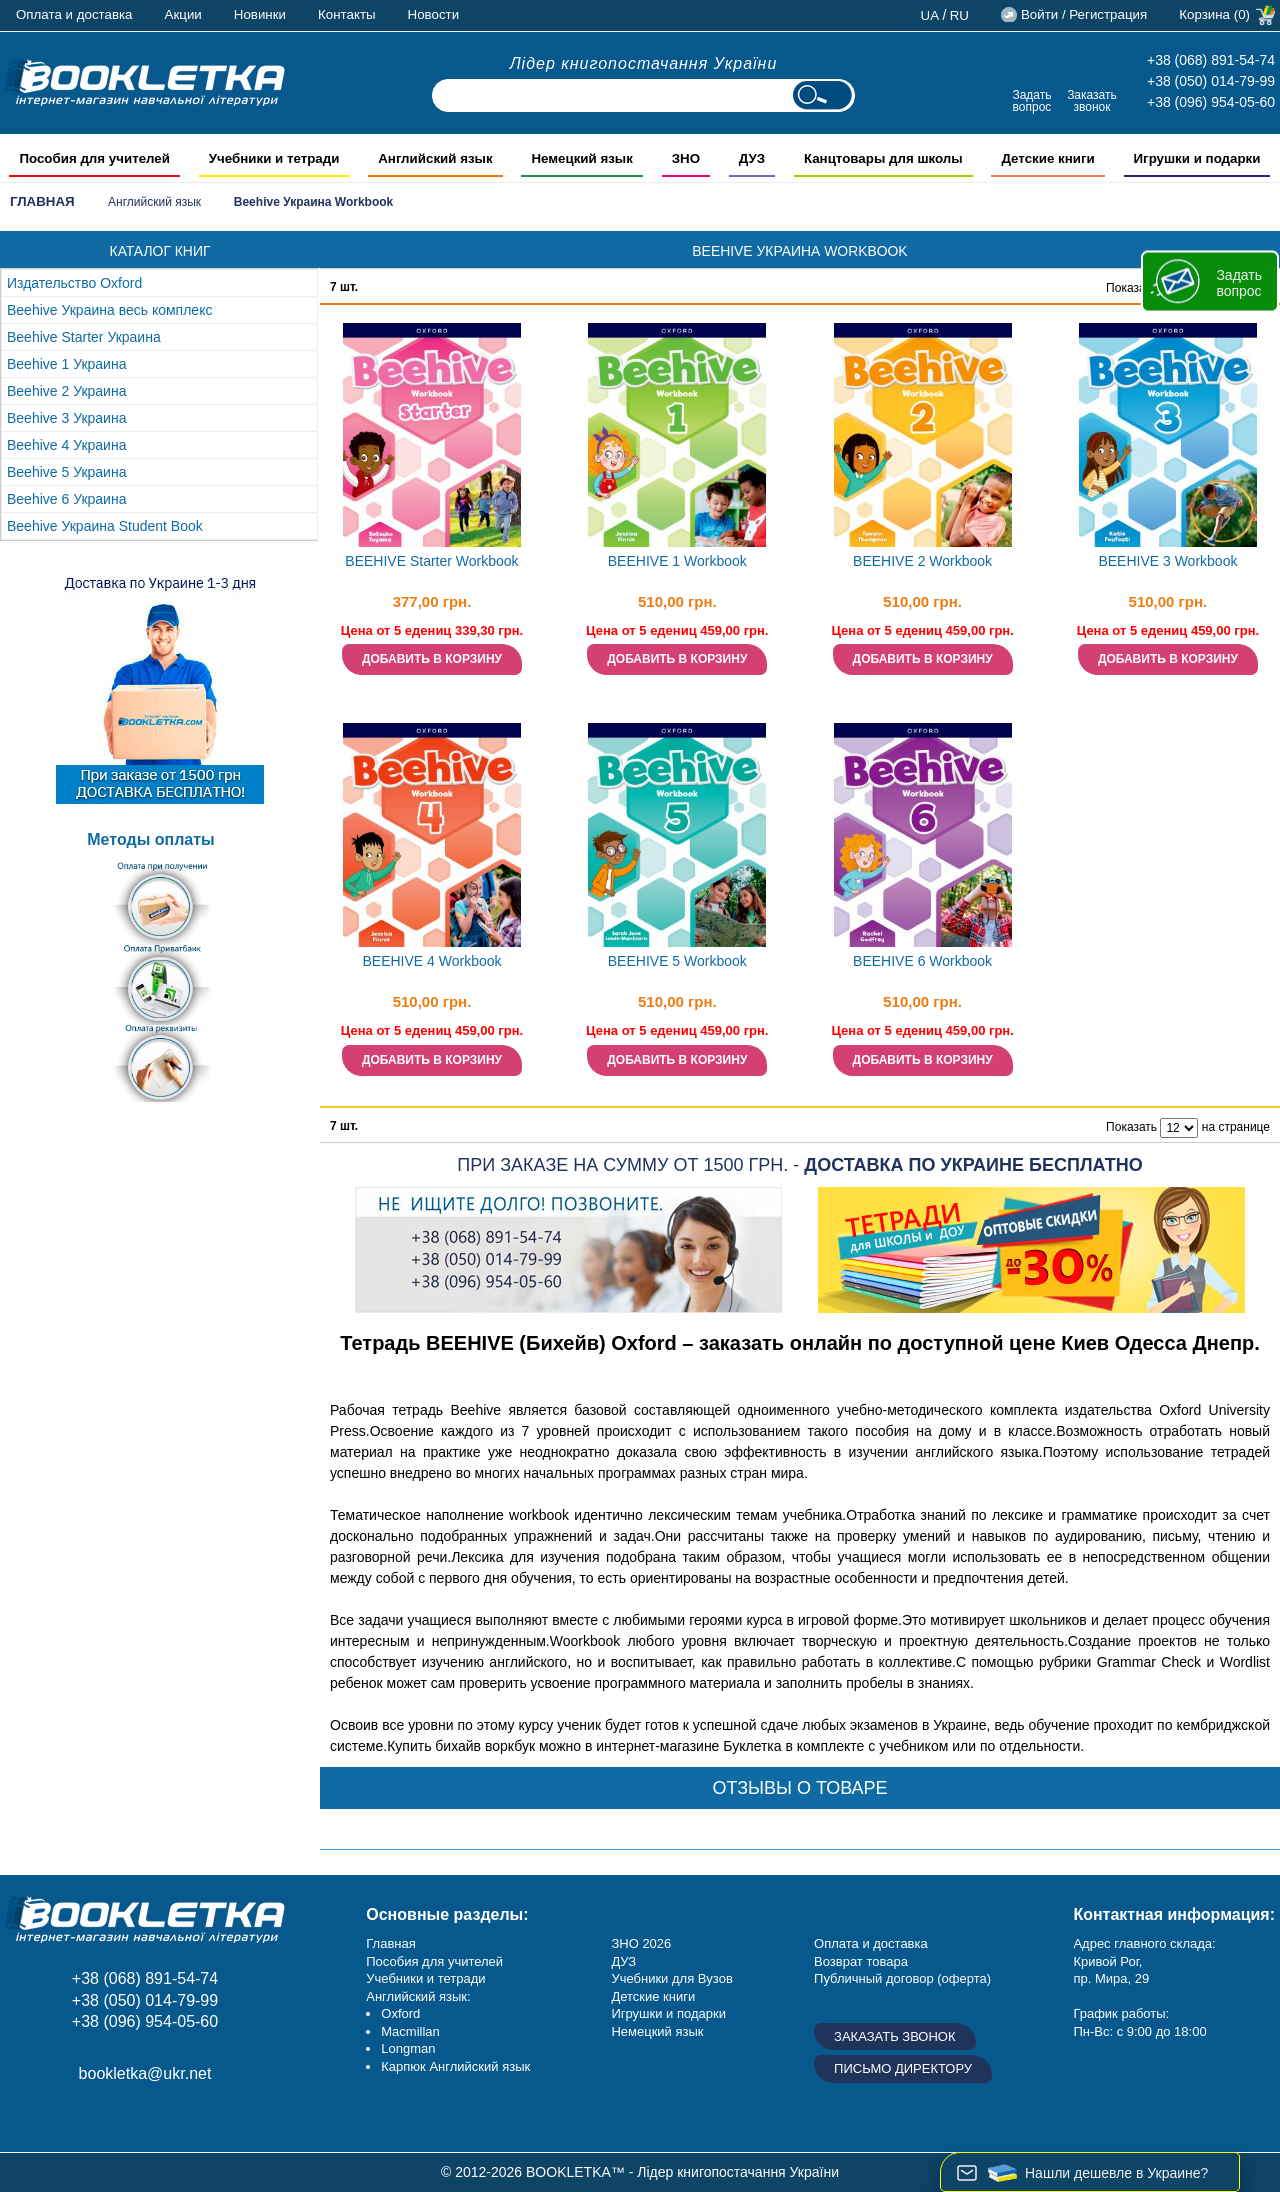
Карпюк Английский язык (455, 2066)
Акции (183, 14)
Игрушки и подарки (668, 2013)
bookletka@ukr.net (145, 2073)
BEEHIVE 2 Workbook (922, 561)
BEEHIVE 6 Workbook (922, 961)
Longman (408, 2048)
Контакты (347, 14)
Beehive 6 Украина (66, 499)
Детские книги (653, 1996)
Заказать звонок (1092, 100)
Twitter (162, 2118)
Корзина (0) (1214, 14)
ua (930, 15)
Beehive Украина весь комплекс (109, 310)
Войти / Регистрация (1084, 14)
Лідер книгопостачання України (644, 63)
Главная (42, 201)
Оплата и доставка (74, 14)
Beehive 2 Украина (66, 391)
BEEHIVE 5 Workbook (677, 961)
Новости (434, 14)
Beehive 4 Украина (66, 445)
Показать (1131, 288)
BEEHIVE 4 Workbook (431, 961)
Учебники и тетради (425, 1978)
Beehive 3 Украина (66, 418)
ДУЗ (623, 1961)
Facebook (27, 2118)
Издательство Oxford (74, 283)
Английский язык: (418, 1996)
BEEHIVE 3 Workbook (1167, 561)
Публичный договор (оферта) (902, 1978)
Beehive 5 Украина (66, 472)
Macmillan (410, 2031)
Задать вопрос (1031, 100)
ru (959, 15)
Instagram (72, 2118)
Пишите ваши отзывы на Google (117, 2118)
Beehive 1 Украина (66, 364)
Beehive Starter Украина (84, 337)
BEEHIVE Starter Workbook (431, 561)
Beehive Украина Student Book (105, 526)
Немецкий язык (657, 2031)
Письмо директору (903, 2068)
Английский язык (154, 202)
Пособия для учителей (434, 1961)
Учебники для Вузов (671, 1978)
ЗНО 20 (633, 1943)
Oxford (400, 2013)
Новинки (260, 14)
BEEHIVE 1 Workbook (677, 561)
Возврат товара (861, 1961)
